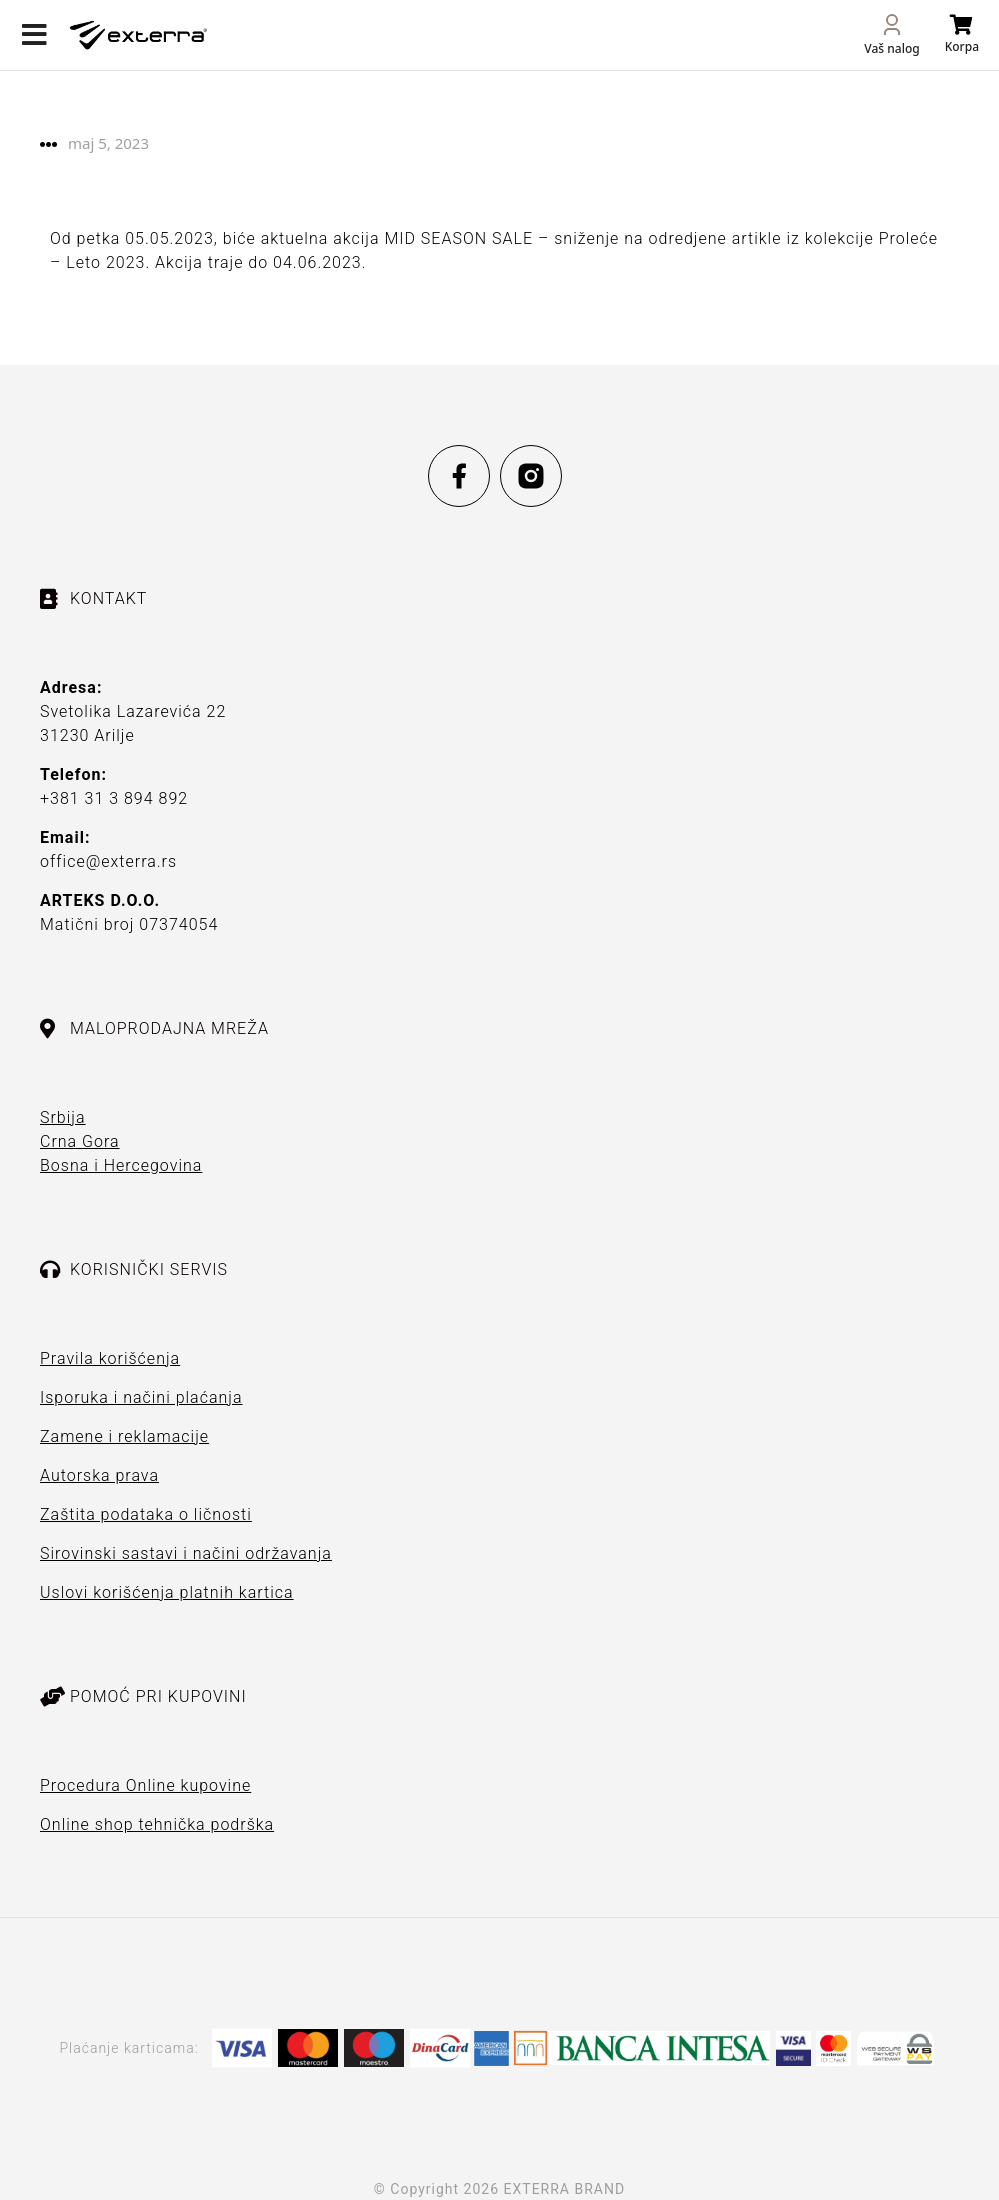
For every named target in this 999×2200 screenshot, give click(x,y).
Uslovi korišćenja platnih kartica (167, 1592)
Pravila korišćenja (110, 1358)
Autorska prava (99, 1475)
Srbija (63, 1117)
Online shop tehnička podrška (157, 1824)
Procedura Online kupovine (145, 1785)
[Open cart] (962, 34)
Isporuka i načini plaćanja (141, 1397)
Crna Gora (80, 1141)
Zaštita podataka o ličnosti (146, 1514)
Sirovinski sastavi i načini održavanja (186, 1553)
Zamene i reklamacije (124, 1436)
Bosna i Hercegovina (121, 1165)
